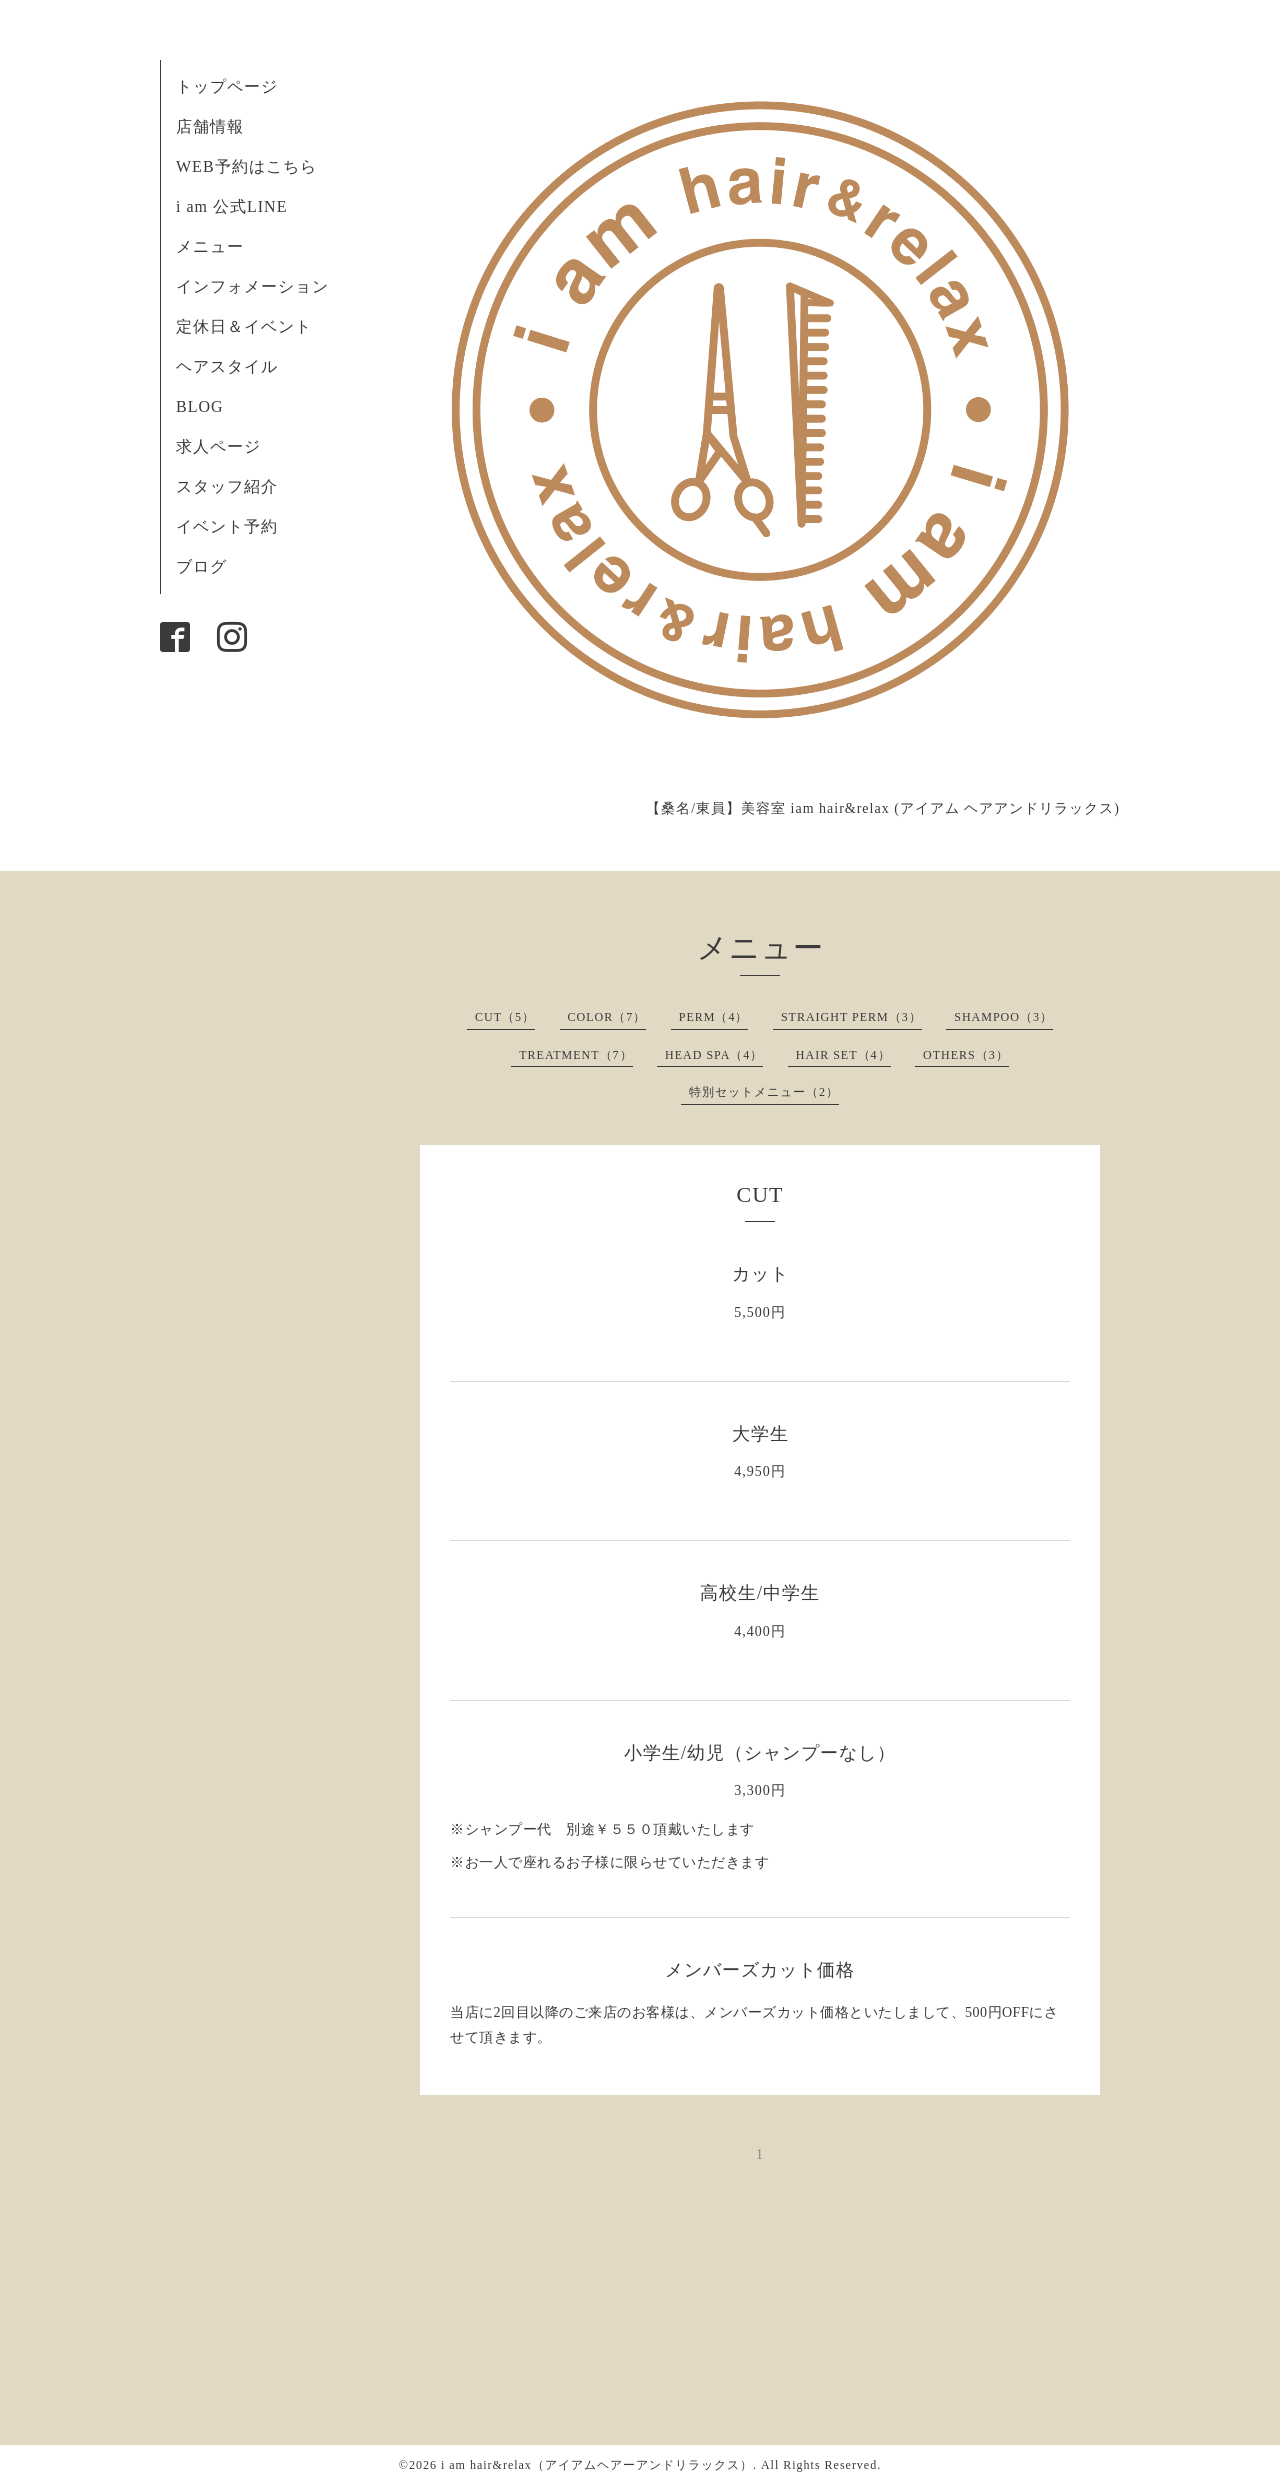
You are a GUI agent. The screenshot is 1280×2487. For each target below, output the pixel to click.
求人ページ (218, 446)
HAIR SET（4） (843, 1055)
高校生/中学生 (760, 1593)
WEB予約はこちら (246, 166)
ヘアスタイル (227, 366)
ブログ (201, 566)
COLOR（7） (607, 1017)
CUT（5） (505, 1017)
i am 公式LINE (231, 206)
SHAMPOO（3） (1003, 1017)
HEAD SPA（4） (714, 1055)
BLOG (200, 406)
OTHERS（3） (966, 1055)
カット (760, 1274)
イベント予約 (227, 526)
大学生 (760, 1434)
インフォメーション (252, 286)
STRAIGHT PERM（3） (851, 1017)
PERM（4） (714, 1017)
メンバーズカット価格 (760, 1970)
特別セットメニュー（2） (764, 1092)
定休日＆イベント (244, 326)
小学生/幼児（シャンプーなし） (760, 1753)
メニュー (210, 246)
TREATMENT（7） (575, 1055)
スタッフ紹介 (227, 486)
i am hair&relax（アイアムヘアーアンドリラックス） (597, 2465)
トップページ (227, 86)
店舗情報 (210, 126)
